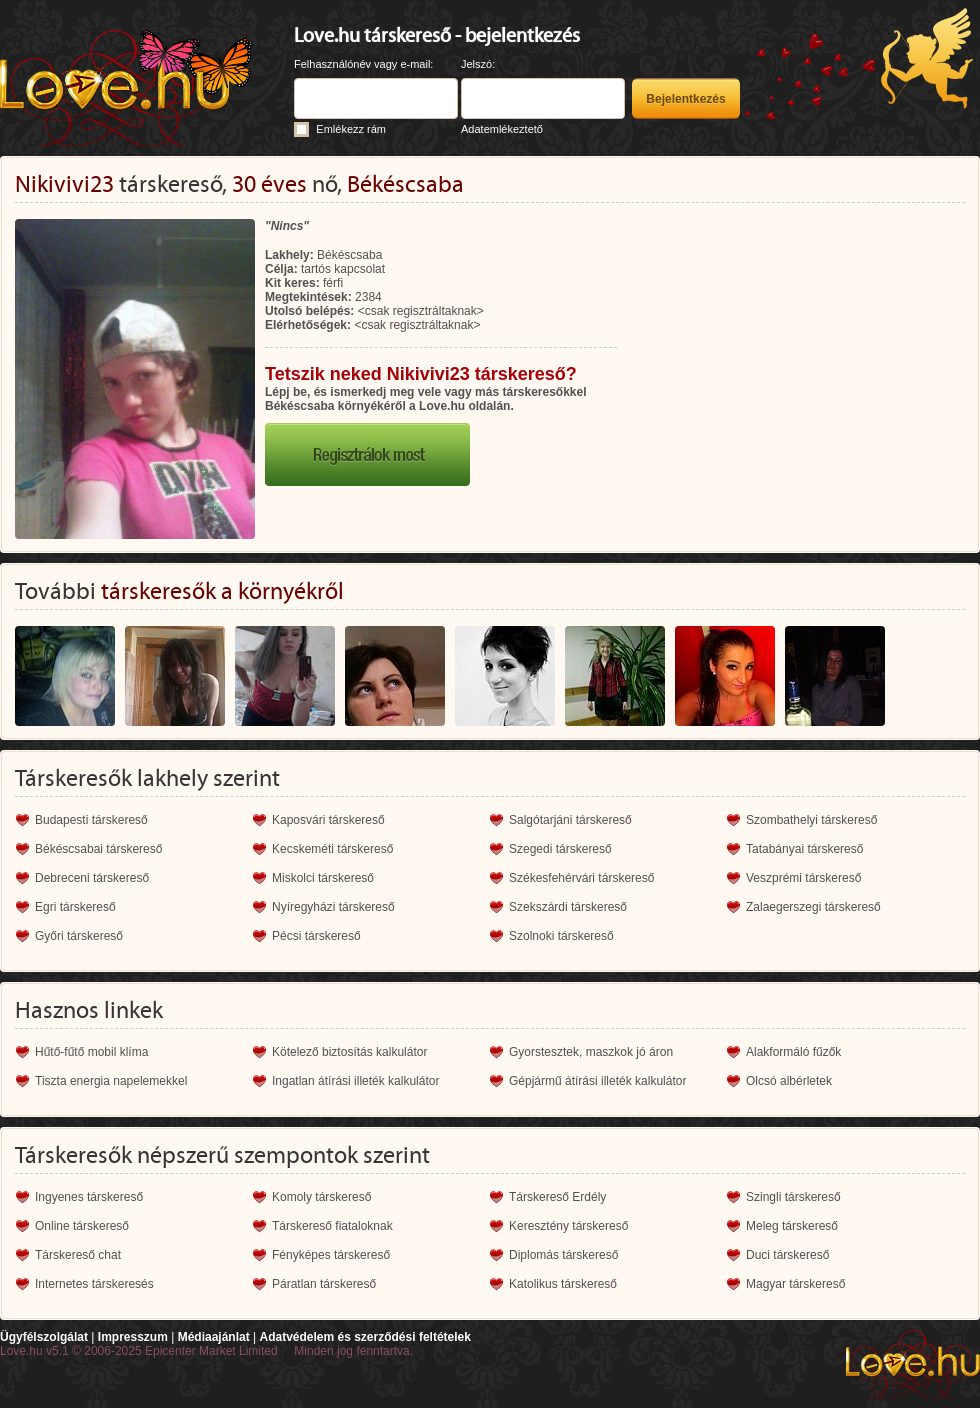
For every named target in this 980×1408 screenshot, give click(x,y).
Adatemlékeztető (502, 129)
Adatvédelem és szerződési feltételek (364, 1337)
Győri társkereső (79, 936)
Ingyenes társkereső (89, 1197)
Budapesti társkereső (91, 820)
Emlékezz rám (351, 129)
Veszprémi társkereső (803, 878)
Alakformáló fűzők (793, 1052)
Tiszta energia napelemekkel (111, 1081)
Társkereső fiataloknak (332, 1226)
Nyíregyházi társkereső (333, 907)
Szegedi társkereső (560, 849)
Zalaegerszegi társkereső (813, 907)
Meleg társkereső (792, 1226)
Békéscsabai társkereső (98, 849)
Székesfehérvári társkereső (581, 878)
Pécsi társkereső (316, 936)
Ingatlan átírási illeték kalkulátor (355, 1081)
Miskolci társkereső (323, 878)
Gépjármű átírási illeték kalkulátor (597, 1081)
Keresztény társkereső (568, 1226)
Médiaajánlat (214, 1337)
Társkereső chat (78, 1255)
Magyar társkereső (795, 1284)
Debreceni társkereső (92, 878)
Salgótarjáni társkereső (570, 820)
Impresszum (133, 1337)
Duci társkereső (787, 1255)
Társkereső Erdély (557, 1197)
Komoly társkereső (321, 1197)
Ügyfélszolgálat (44, 1337)
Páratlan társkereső (324, 1284)
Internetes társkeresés (94, 1284)
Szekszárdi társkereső (568, 907)
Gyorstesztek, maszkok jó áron (591, 1052)
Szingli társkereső (793, 1197)
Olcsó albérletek (789, 1081)
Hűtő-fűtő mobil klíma (91, 1052)
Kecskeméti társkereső (332, 849)
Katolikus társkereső (563, 1284)
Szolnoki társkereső (561, 936)
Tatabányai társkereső (804, 849)
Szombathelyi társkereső (811, 820)
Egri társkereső (75, 907)
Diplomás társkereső (563, 1255)
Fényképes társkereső (331, 1255)
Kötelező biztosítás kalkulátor (349, 1052)
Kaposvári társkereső (328, 820)
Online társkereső (82, 1226)
